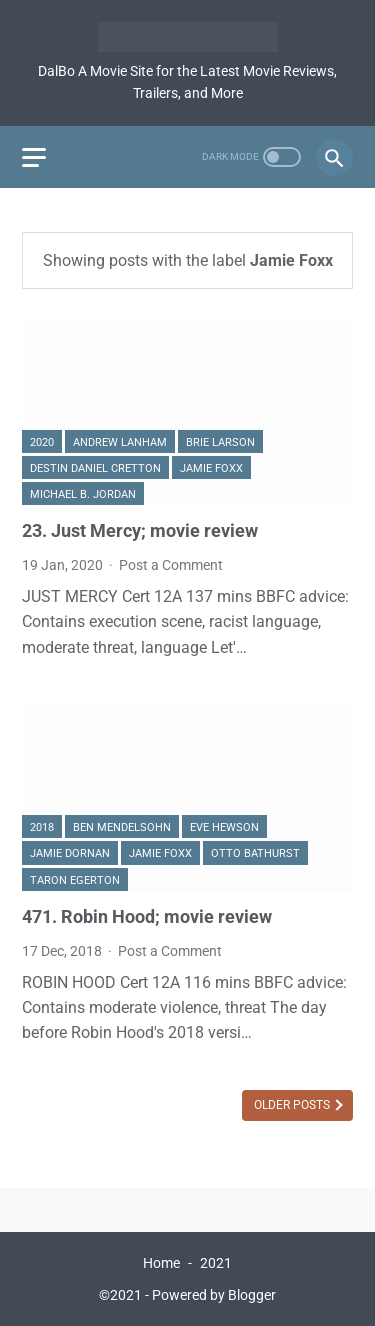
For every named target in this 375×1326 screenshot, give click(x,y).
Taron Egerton (75, 880)
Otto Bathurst (255, 853)
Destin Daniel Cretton (95, 468)
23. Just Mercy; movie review (140, 531)
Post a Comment (171, 565)
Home (161, 1263)
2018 (42, 827)
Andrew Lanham (120, 442)
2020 (42, 442)
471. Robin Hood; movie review (147, 917)
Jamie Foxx (211, 468)
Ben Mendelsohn (122, 827)
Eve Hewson (224, 827)
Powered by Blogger (214, 1295)
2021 (216, 1263)
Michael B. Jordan (83, 494)
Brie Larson (220, 442)
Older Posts (293, 1105)
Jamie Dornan (70, 853)
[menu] (34, 157)
